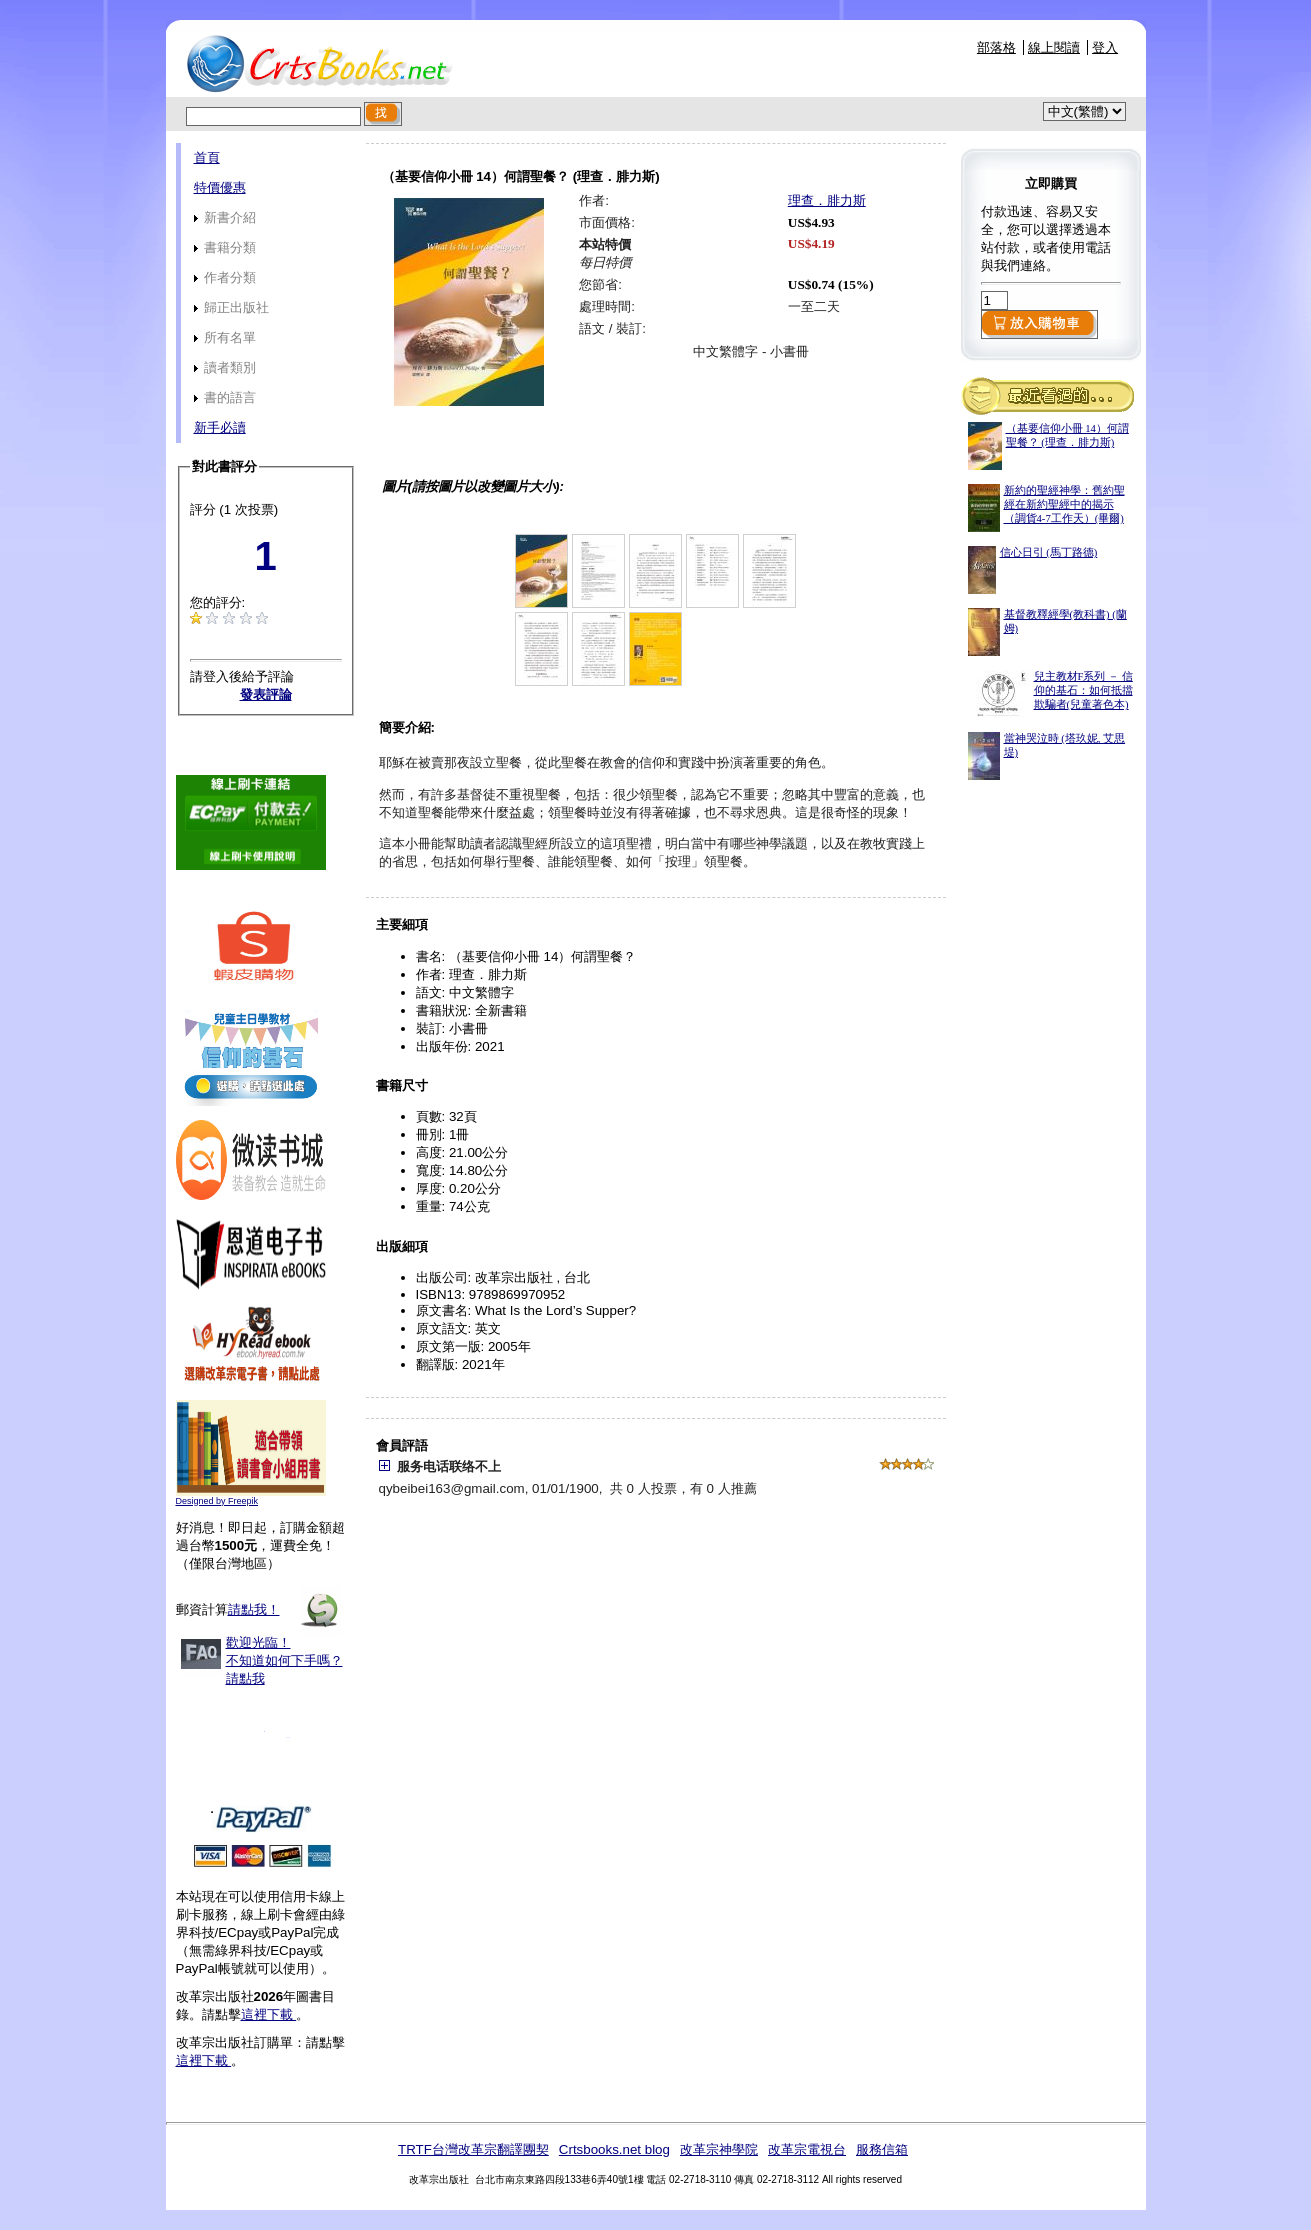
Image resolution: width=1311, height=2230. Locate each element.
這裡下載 (269, 2014)
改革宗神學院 (719, 2149)
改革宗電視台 (807, 2149)
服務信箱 (882, 2149)
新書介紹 (225, 217)
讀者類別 (225, 367)
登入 (1105, 47)
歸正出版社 (232, 307)
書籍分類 (225, 247)
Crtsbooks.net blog (614, 2149)
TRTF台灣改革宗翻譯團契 (473, 2149)
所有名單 (225, 337)
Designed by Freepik (217, 1501)
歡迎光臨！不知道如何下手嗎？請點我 (284, 1660)
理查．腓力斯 (827, 200)
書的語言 (225, 397)
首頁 (207, 157)
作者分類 (225, 277)
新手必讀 (220, 427)
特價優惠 (220, 187)
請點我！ (254, 1609)
